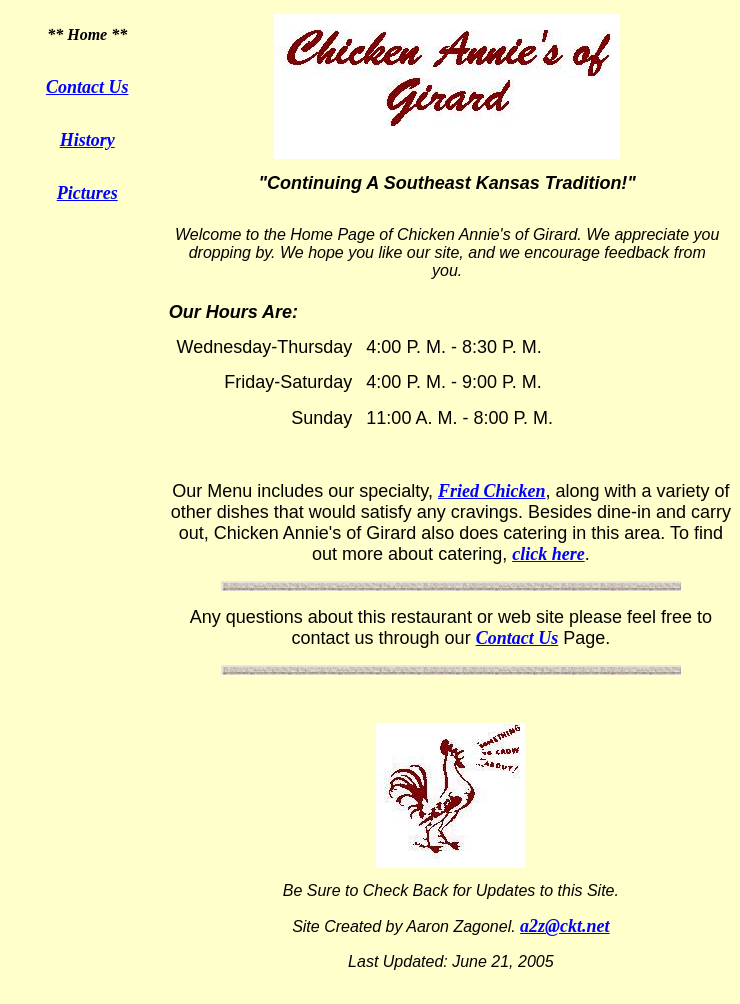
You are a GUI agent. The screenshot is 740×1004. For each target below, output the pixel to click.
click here (548, 554)
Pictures (87, 193)
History (87, 140)
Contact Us (87, 87)
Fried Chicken (492, 491)
